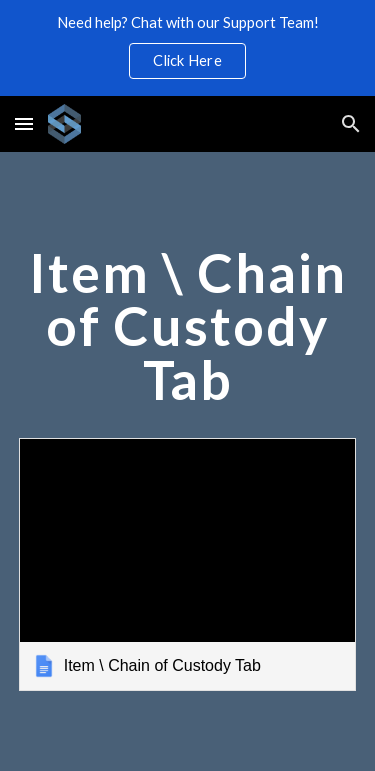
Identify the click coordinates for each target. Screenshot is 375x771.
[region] (187, 48)
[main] (188, 335)
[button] (24, 123)
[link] (188, 564)
